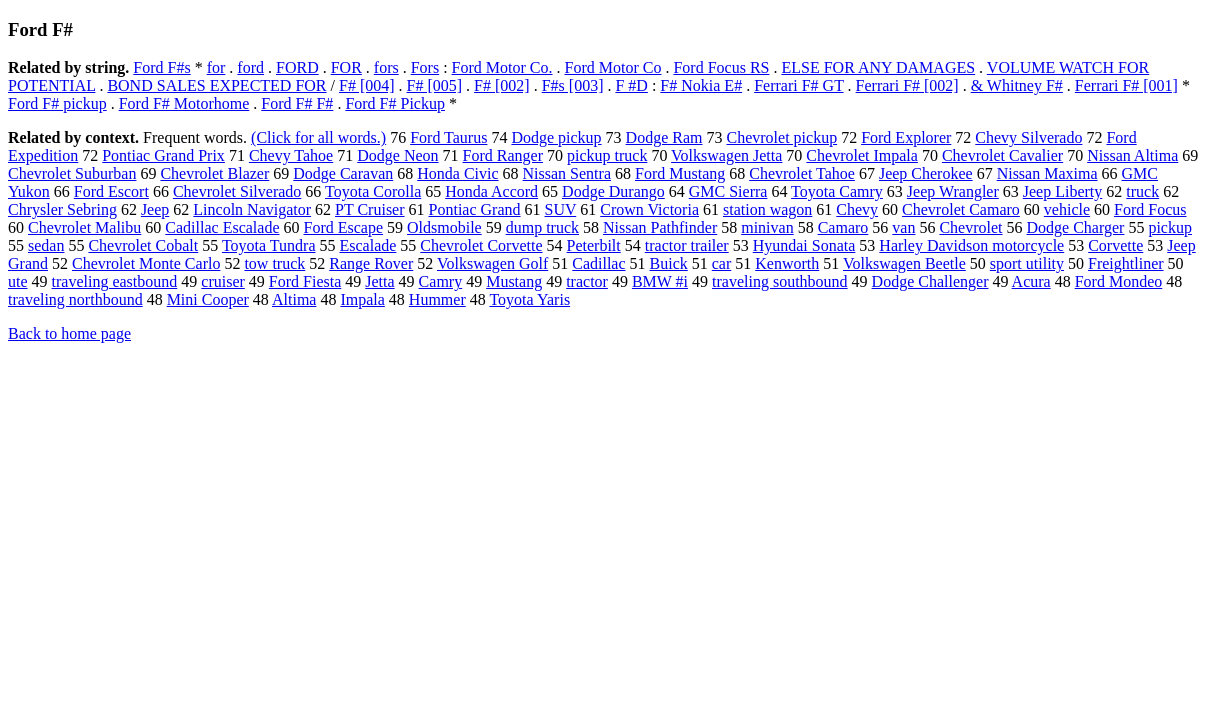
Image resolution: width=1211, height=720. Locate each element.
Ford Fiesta (305, 281)
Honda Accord (491, 191)
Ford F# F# (297, 103)
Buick (669, 263)
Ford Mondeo (1119, 281)
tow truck (274, 263)
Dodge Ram (664, 137)
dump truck (542, 227)
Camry (441, 281)
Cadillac (598, 263)
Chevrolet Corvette (481, 245)
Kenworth (787, 263)
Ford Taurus (448, 137)
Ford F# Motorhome (184, 103)
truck (1142, 191)
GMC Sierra (728, 191)
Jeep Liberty (1063, 191)
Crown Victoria (649, 209)
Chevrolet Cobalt (143, 245)
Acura (1031, 281)
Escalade (367, 245)
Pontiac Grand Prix (163, 155)
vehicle (1067, 209)
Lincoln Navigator (252, 209)
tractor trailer (687, 245)
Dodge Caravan (343, 173)
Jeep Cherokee (926, 173)
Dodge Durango (613, 191)
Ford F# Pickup (395, 103)
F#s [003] (573, 85)
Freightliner (1126, 263)
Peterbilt (594, 245)
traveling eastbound (115, 281)
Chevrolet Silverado (237, 191)
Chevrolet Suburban (72, 173)
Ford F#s (161, 67)
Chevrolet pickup (781, 137)
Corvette (1115, 245)
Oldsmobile (444, 227)
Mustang (514, 281)
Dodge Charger (1076, 227)
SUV (561, 209)
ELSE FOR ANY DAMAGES (878, 67)
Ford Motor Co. (502, 67)
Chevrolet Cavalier (1002, 155)
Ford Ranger (503, 155)
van (903, 227)
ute (18, 281)
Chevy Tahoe (291, 155)
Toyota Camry (837, 191)
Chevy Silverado (1028, 137)
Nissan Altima (1132, 155)
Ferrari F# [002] (907, 85)
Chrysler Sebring (62, 209)
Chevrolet (970, 227)
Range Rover (371, 263)
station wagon (767, 209)
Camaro (843, 227)
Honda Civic (457, 173)
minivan (767, 227)
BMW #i (660, 281)
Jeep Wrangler (953, 191)
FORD (297, 67)
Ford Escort (111, 191)
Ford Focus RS (721, 67)
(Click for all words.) (318, 137)
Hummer (437, 299)
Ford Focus (1150, 209)
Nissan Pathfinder (660, 227)
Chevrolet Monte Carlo (146, 263)
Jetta (379, 281)
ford (250, 67)
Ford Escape (343, 227)
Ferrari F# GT (798, 85)
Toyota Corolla (373, 191)
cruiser (223, 281)
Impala (362, 299)
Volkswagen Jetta (726, 155)
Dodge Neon (397, 155)
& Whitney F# (1017, 85)
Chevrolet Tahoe (802, 173)
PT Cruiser (369, 209)
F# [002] (502, 85)
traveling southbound (780, 281)
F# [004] (367, 85)
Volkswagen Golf (492, 263)
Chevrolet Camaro (961, 209)
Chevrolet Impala (862, 155)
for (216, 67)
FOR (346, 67)
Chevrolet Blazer (214, 173)
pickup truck (607, 155)
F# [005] (435, 85)
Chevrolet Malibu (84, 227)
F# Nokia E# (701, 85)
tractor (587, 281)
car (722, 263)
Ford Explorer (906, 137)
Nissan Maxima (1047, 173)
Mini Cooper (208, 299)
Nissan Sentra (567, 173)
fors (386, 67)
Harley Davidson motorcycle (971, 245)
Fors (425, 67)
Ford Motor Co (613, 67)
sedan (46, 245)
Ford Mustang (680, 173)
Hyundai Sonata (804, 245)
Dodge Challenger (930, 281)
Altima (294, 299)
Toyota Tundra (269, 245)
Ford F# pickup (57, 103)
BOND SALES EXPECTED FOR (216, 85)
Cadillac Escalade (222, 227)
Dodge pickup (556, 137)
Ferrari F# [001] (1126, 85)
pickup (1170, 227)
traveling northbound (75, 299)
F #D (631, 85)
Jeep (155, 209)
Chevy (857, 209)
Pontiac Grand (475, 209)
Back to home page (69, 333)
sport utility (1027, 263)
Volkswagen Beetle (904, 263)
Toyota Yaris (529, 299)
